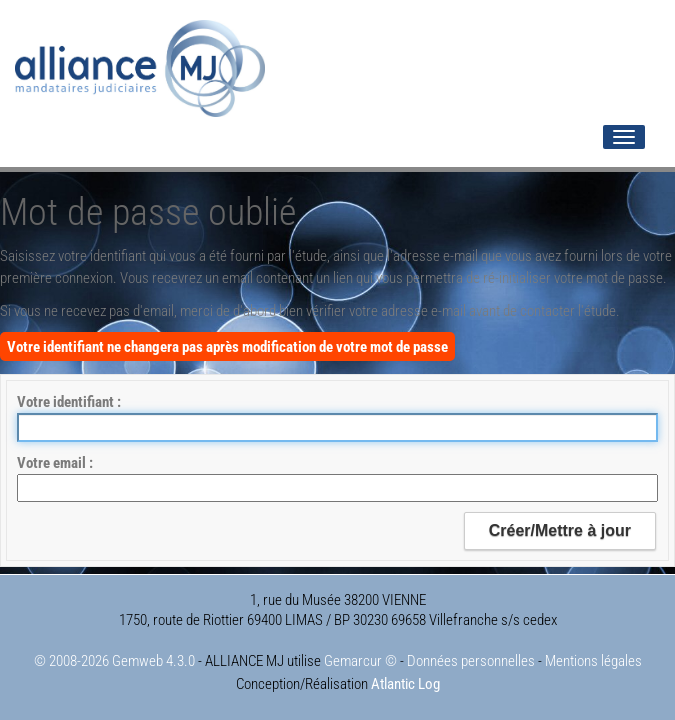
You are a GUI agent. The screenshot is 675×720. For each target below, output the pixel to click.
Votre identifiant (67, 402)
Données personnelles (471, 661)
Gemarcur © (360, 661)
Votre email (53, 463)
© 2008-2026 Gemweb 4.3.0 (114, 661)
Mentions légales (593, 661)
